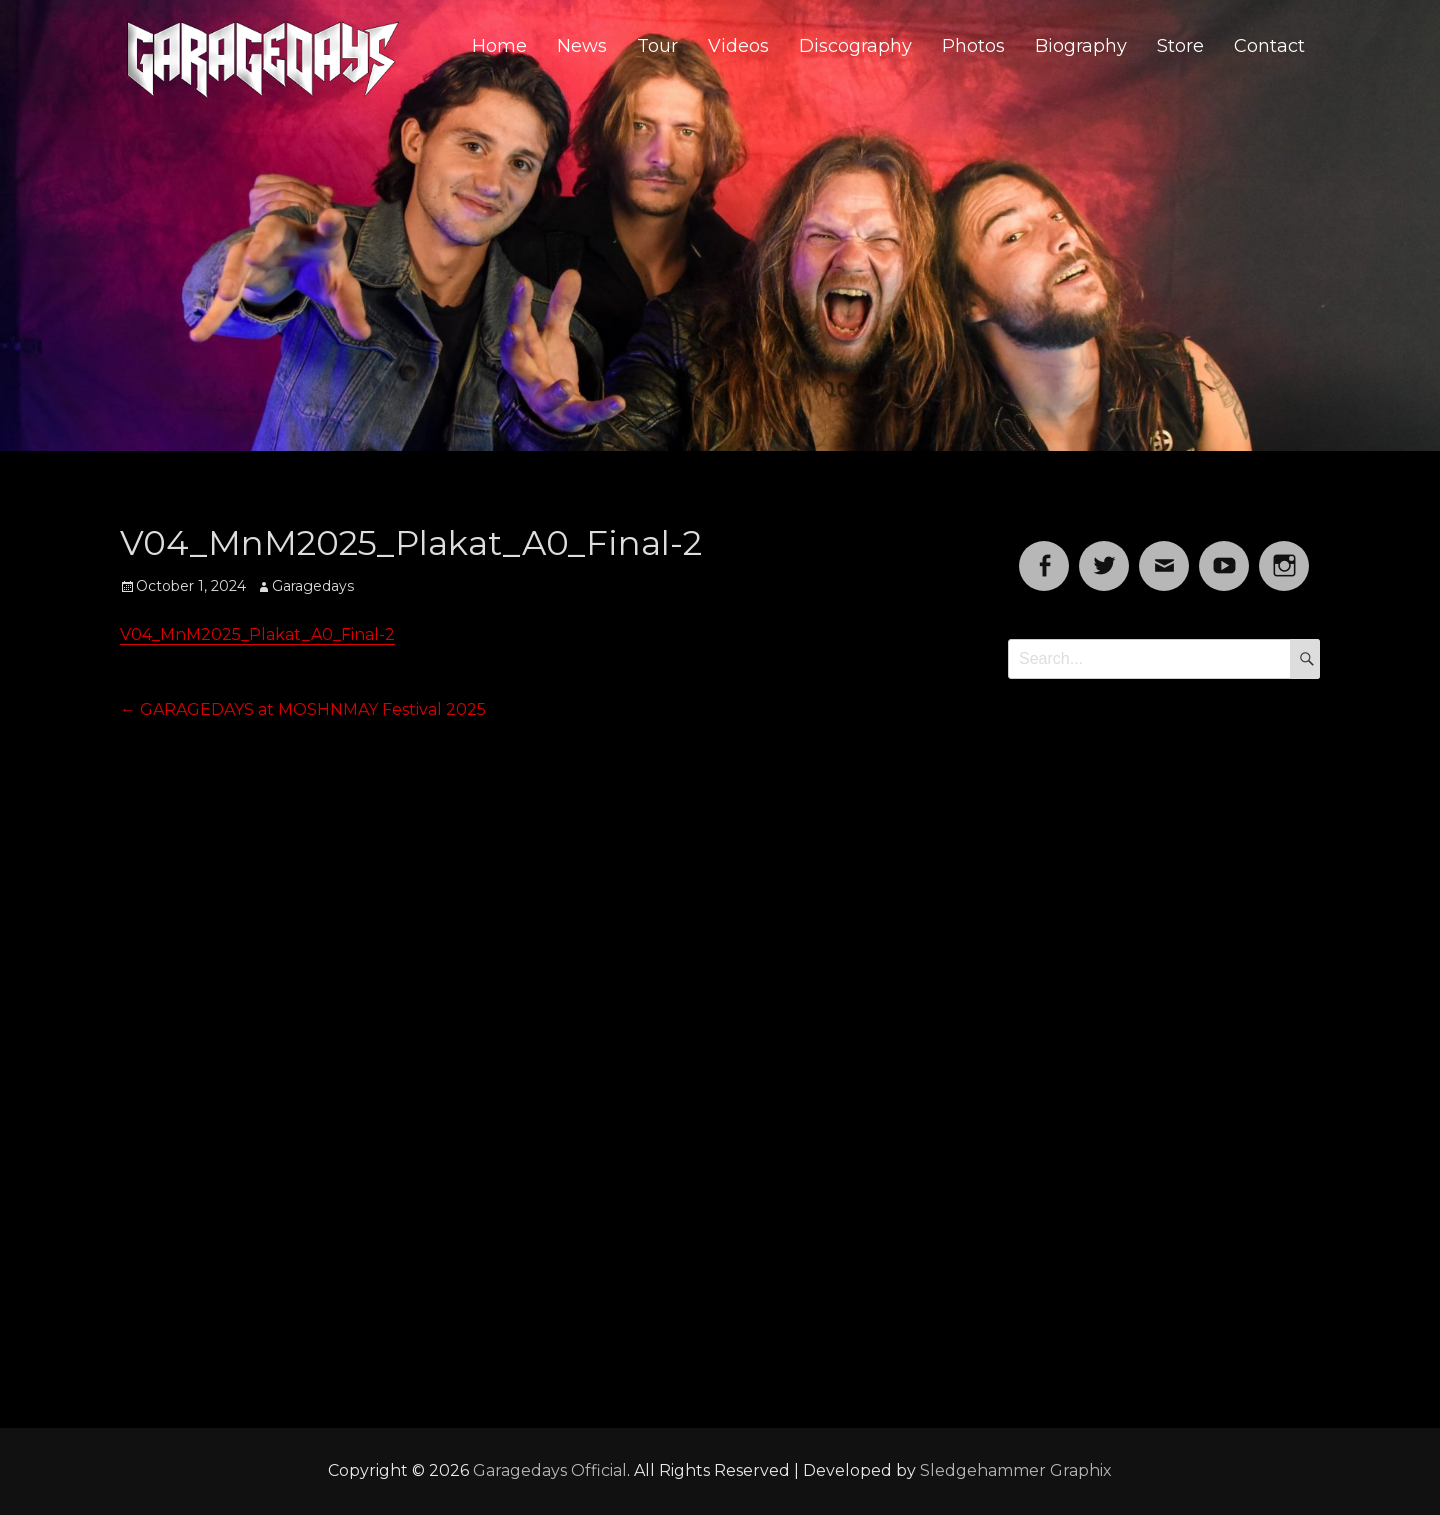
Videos (738, 46)
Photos (973, 46)
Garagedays (313, 586)
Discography (855, 46)
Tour (657, 46)
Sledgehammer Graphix (1016, 1470)
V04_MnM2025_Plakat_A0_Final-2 (257, 634)
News (582, 46)
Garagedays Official (550, 1470)
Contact (1269, 46)
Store (1180, 46)
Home (499, 46)
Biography (1081, 46)
